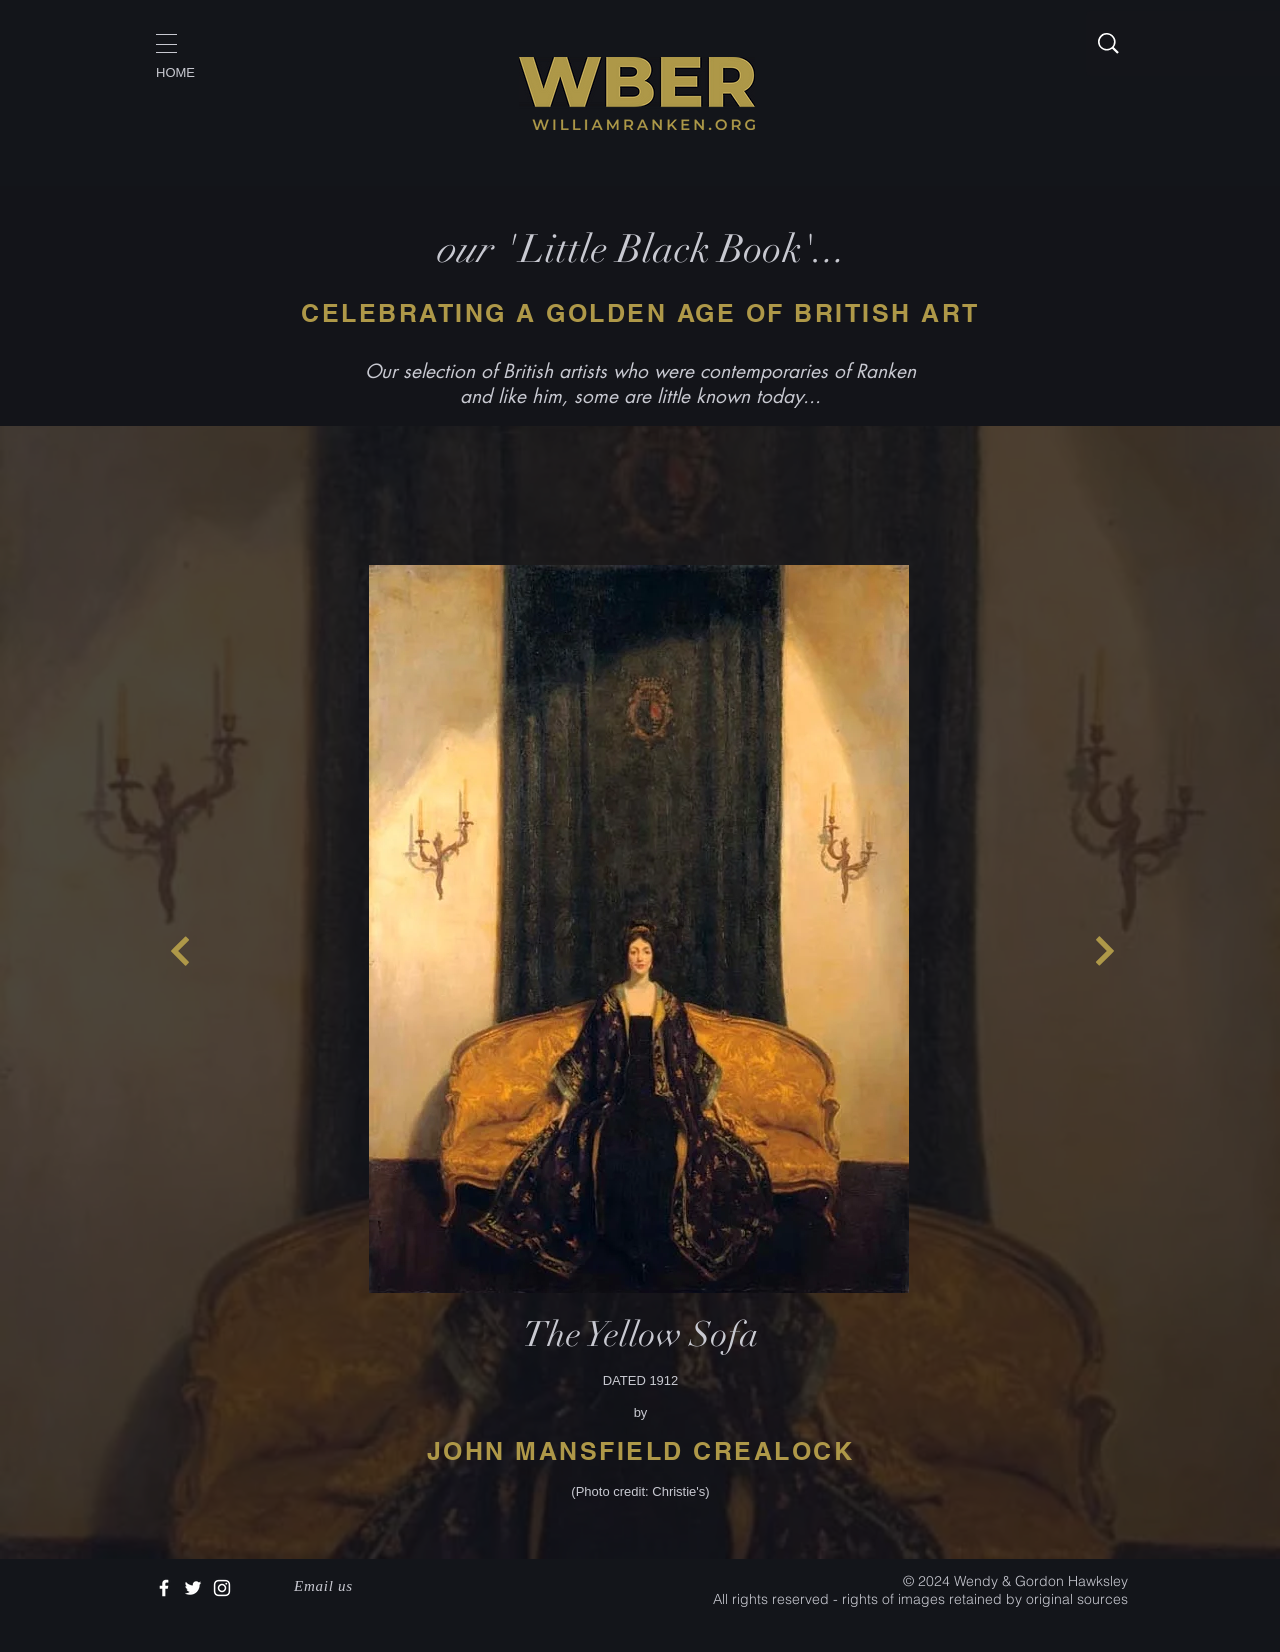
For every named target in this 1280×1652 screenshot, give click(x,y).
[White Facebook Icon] (164, 1588)
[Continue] (180, 951)
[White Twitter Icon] (193, 1588)
